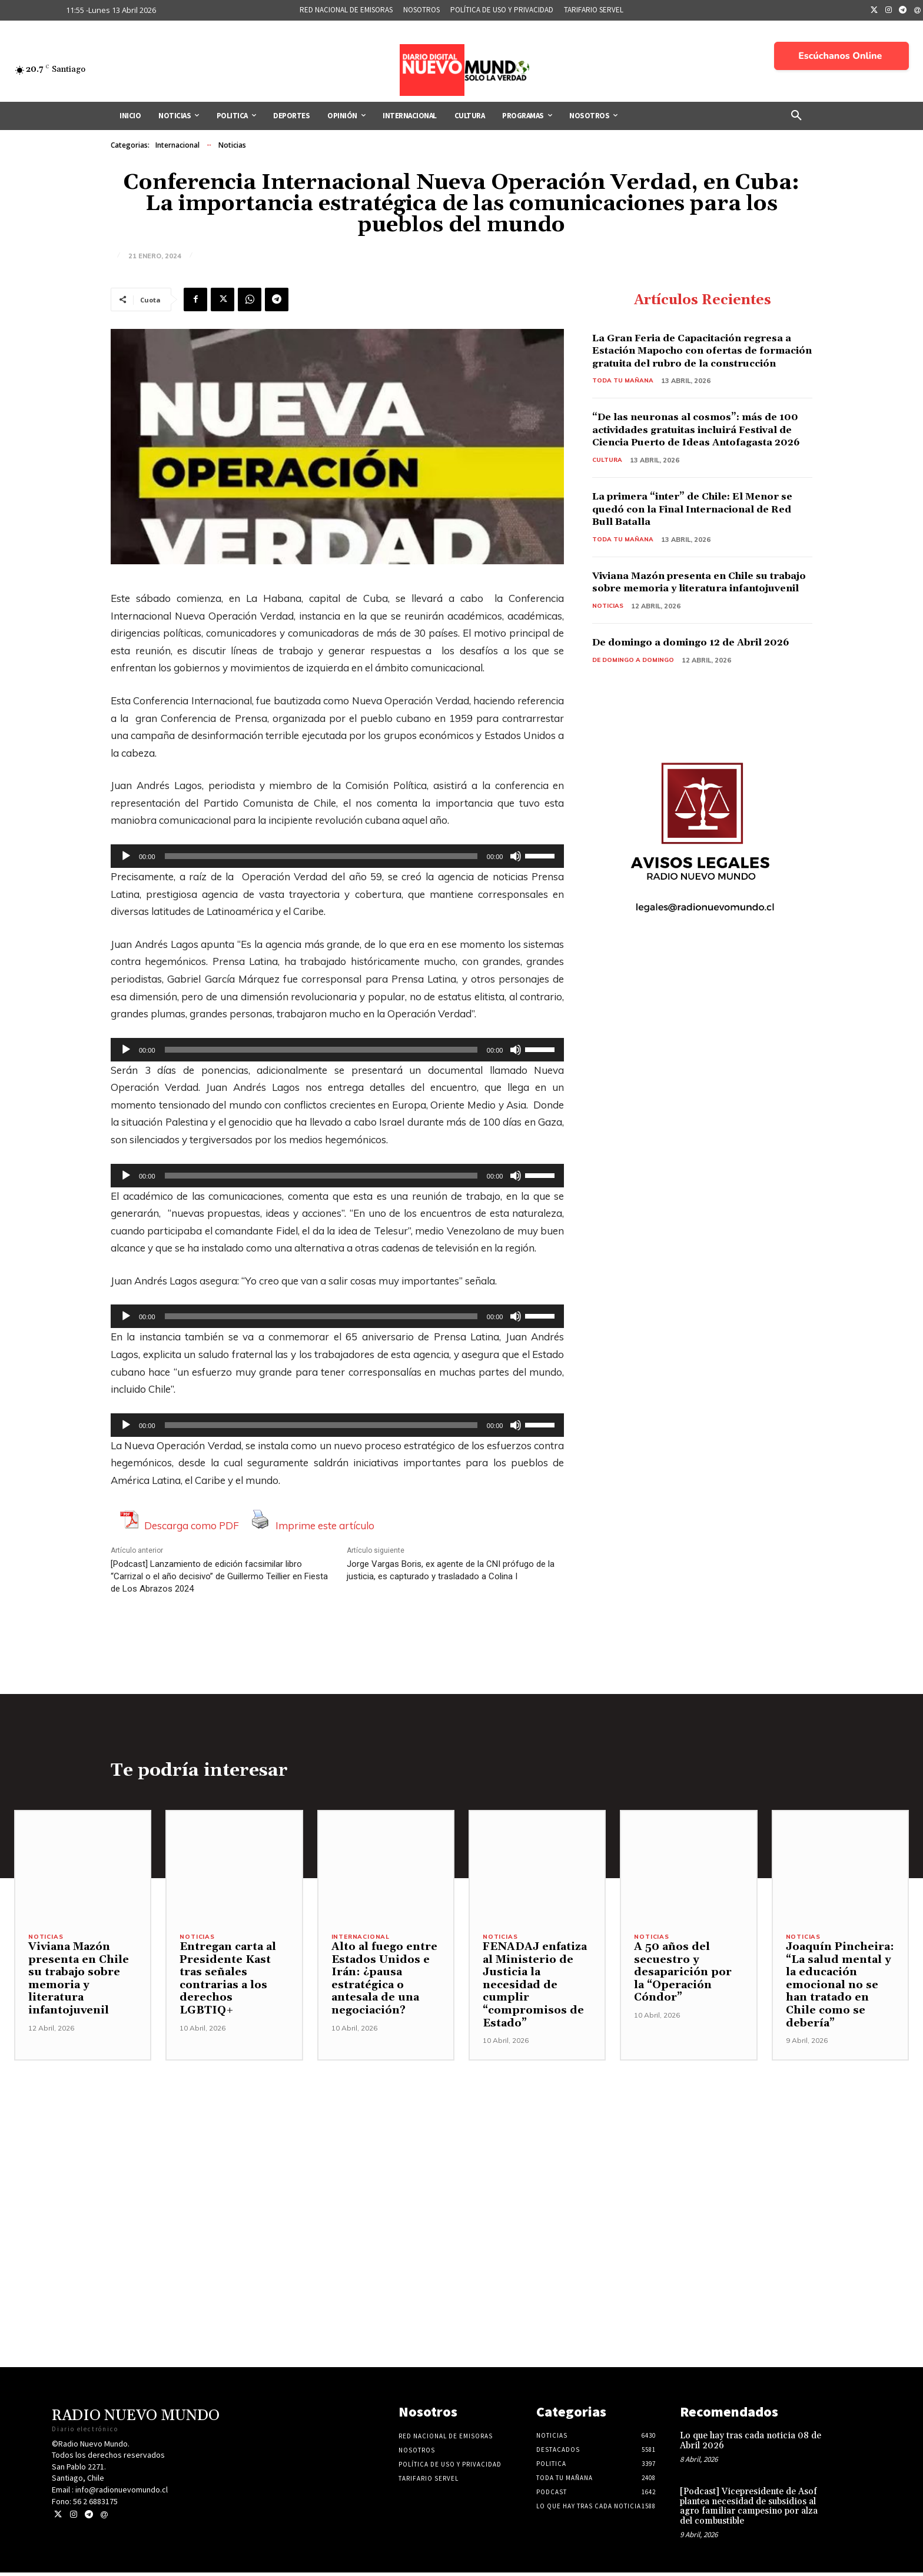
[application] (337, 856)
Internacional (177, 145)
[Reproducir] (126, 856)
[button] (796, 116)
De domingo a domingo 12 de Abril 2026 (690, 690)
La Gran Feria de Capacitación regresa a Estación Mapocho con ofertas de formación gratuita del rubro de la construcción (700, 358)
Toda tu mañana (624, 395)
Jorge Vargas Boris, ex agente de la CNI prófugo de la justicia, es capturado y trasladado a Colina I (451, 1570)
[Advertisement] (461, 2146)
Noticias (232, 145)
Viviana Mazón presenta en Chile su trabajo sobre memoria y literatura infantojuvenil (693, 616)
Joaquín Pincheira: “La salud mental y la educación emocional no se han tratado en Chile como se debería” (840, 1988)
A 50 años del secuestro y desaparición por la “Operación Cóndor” (683, 1975)
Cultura (608, 487)
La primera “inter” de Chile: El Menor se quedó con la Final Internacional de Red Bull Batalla (701, 536)
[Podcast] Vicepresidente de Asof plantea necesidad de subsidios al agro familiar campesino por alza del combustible (749, 2510)
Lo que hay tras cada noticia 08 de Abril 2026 (750, 2444)
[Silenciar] (516, 856)
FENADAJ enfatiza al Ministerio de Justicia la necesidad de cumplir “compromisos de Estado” (535, 1988)
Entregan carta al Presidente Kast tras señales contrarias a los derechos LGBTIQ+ (228, 1982)
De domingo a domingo (635, 714)
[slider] (321, 856)
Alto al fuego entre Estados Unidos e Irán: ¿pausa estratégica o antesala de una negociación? (384, 1982)
